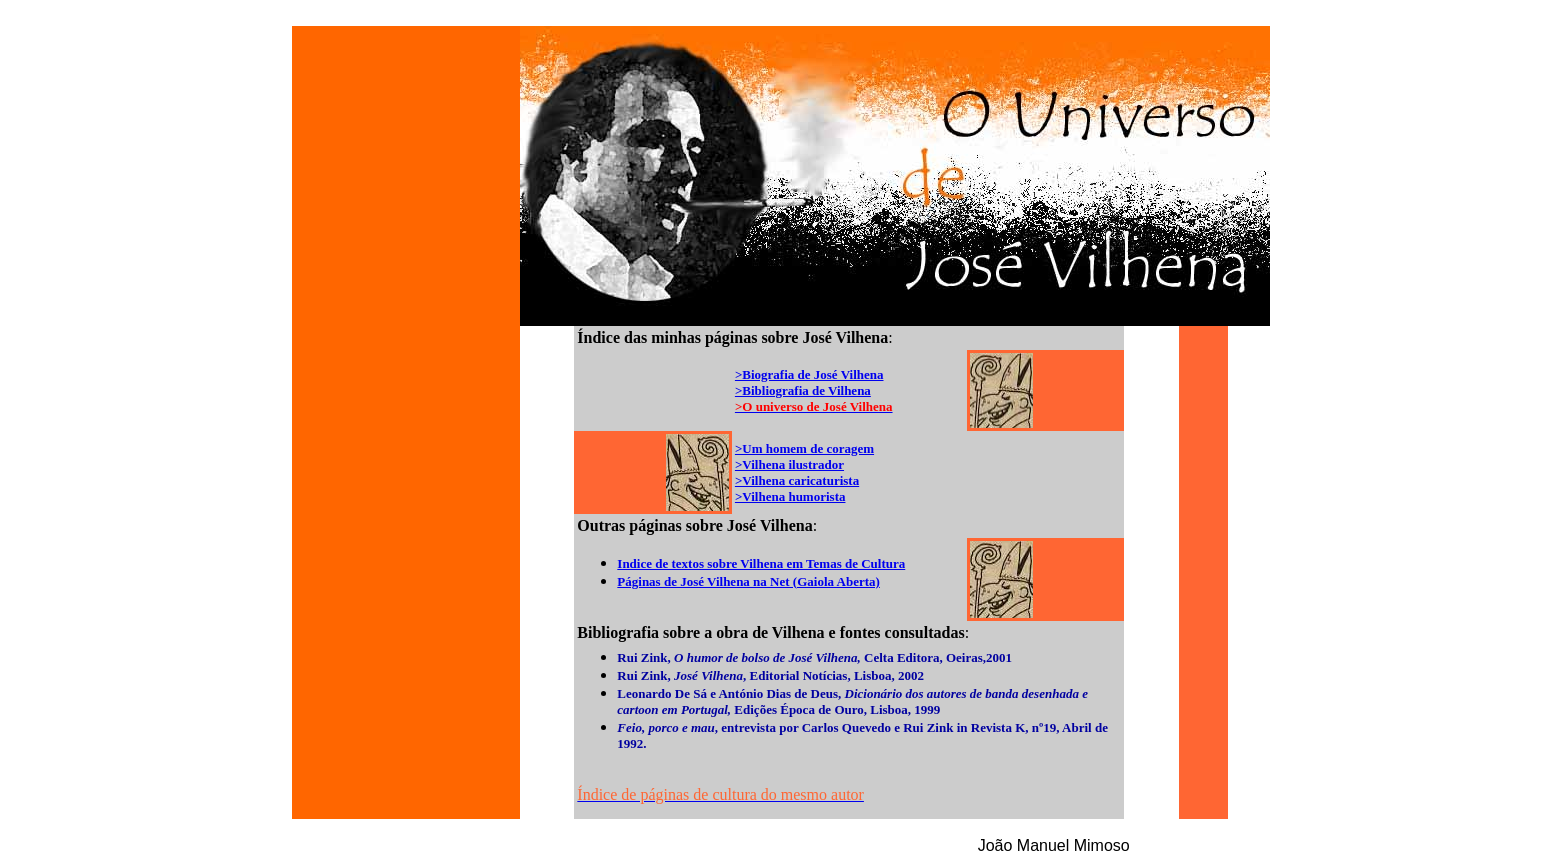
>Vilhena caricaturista (797, 480)
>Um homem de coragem (804, 448)
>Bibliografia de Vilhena (803, 390)
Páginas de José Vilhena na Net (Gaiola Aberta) (748, 581)
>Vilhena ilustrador (789, 464)
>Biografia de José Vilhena (809, 374)
